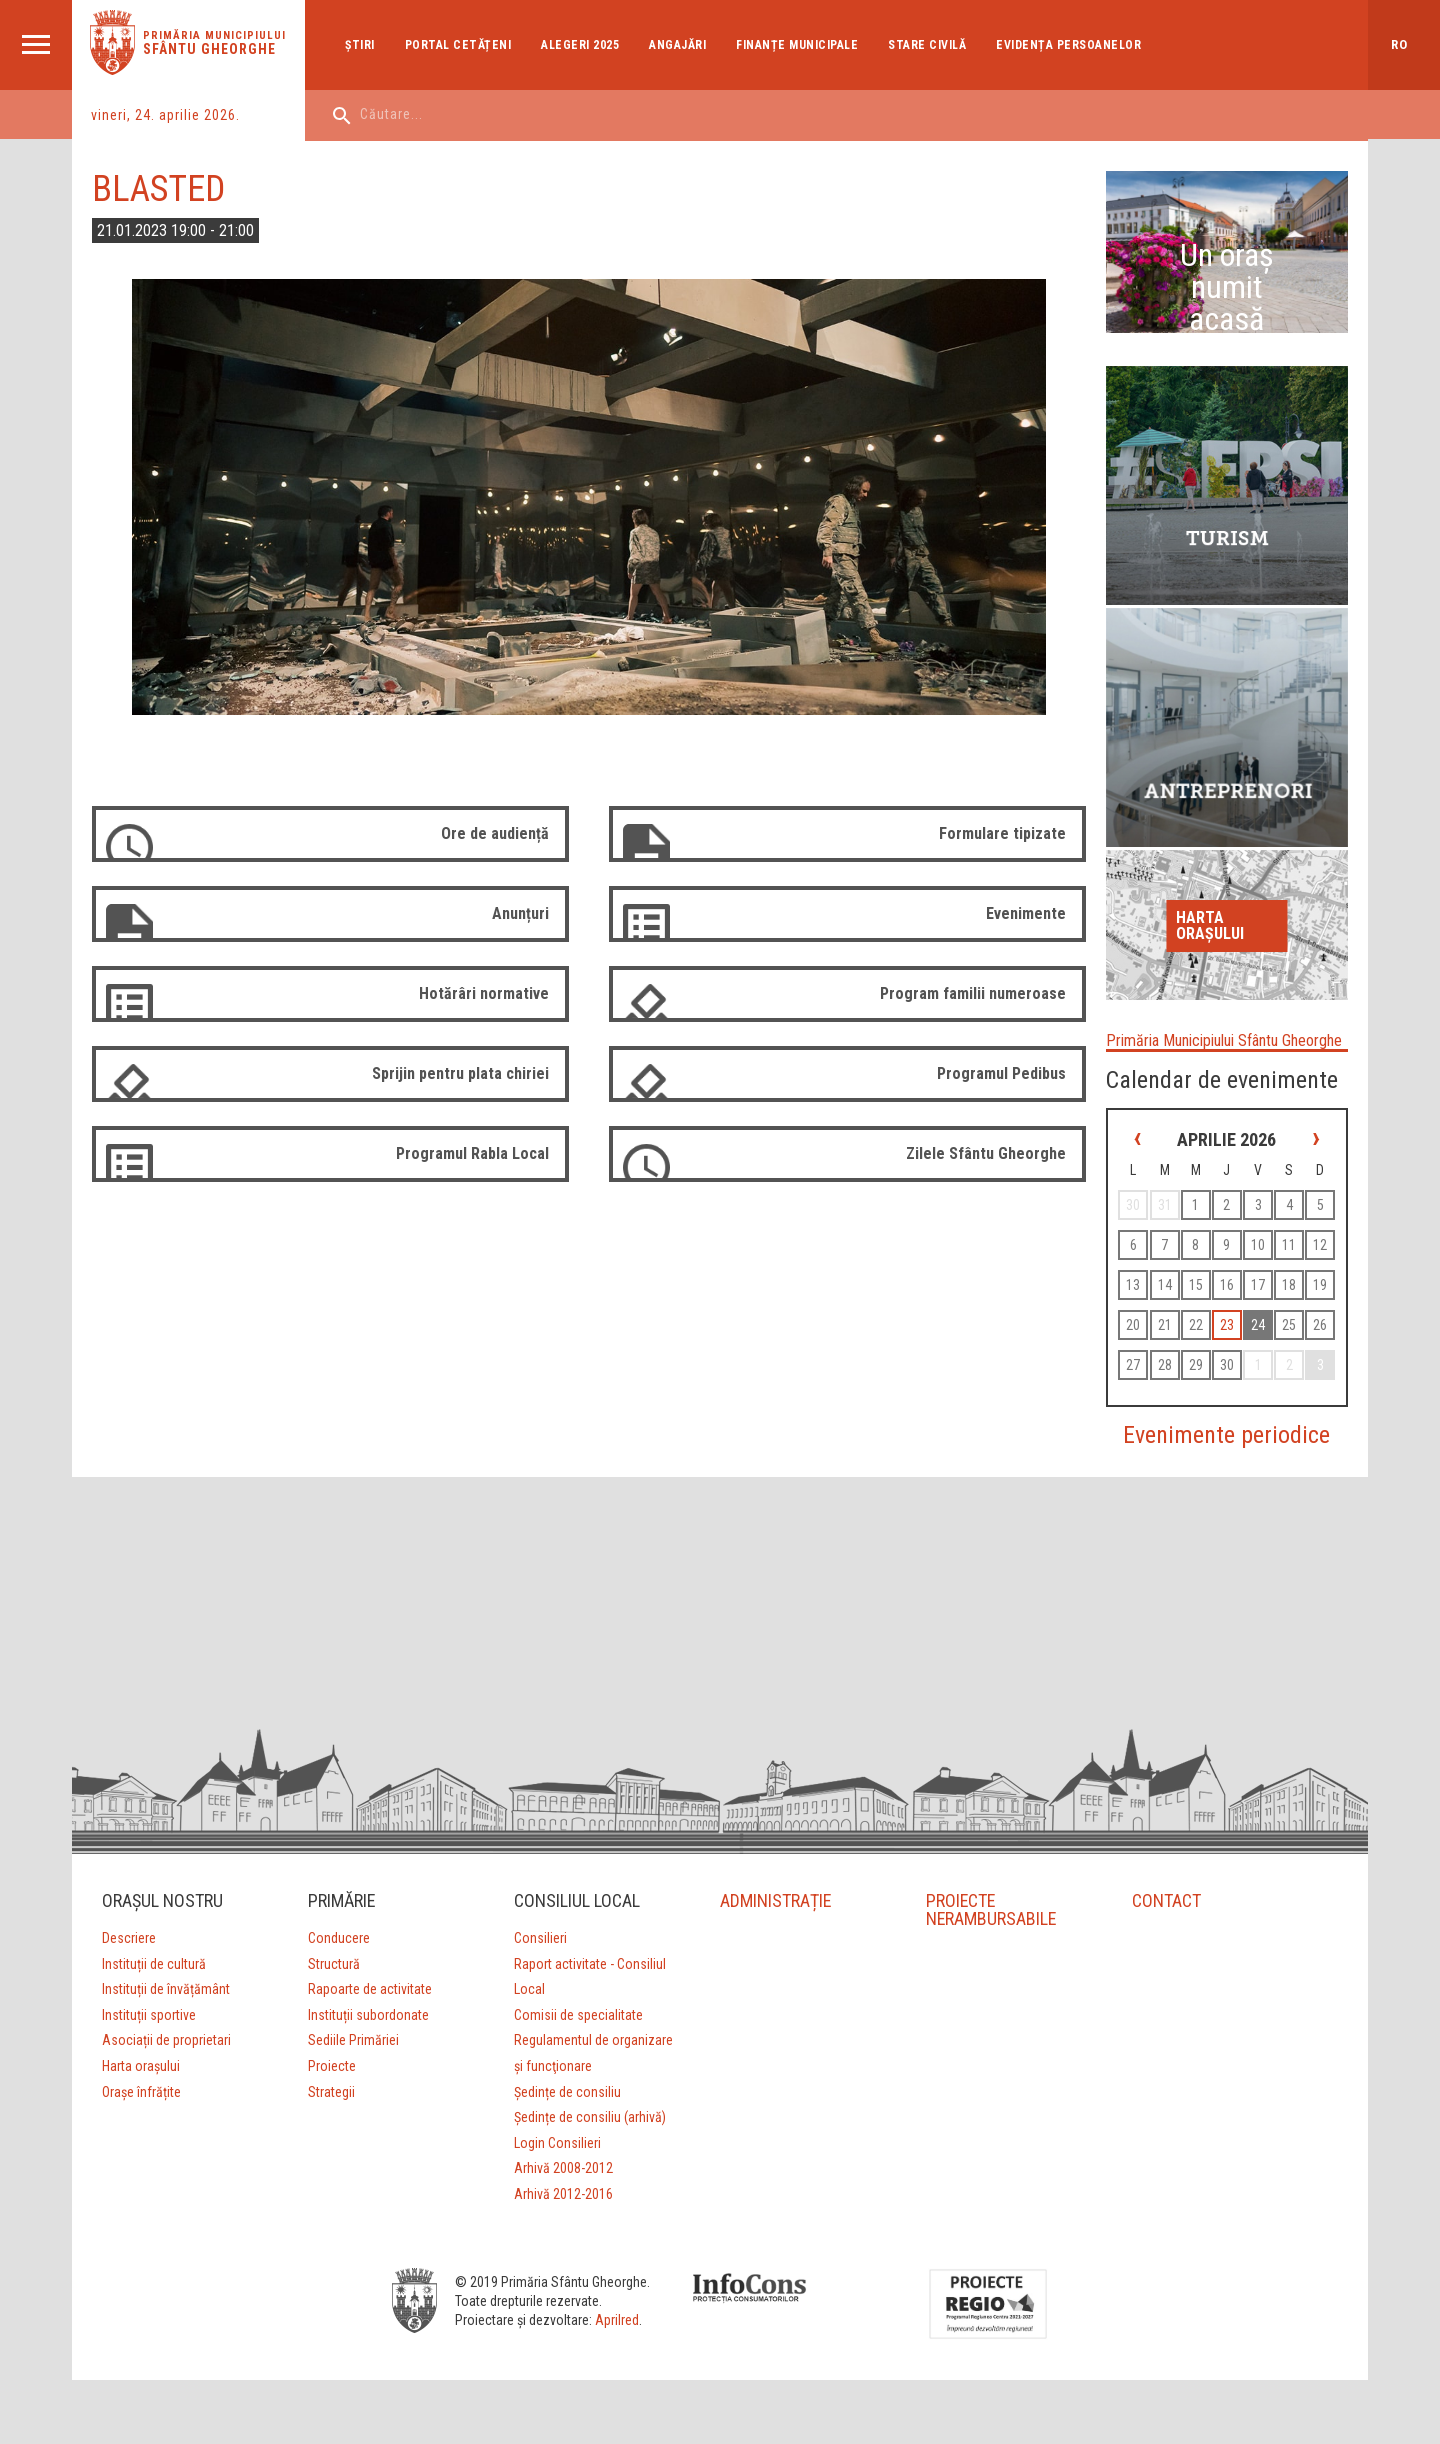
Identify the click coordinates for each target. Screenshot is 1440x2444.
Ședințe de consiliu (567, 2092)
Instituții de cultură (154, 1964)
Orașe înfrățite (141, 2092)
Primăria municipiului (214, 35)
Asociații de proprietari (166, 2040)
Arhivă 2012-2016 (563, 2194)
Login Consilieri (557, 2143)
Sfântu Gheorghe (209, 49)
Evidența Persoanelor (1068, 45)
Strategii (331, 2092)
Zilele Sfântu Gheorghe (986, 1153)
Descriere (129, 1938)
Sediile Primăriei (353, 2040)
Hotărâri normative (484, 993)
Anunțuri (520, 913)
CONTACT (1166, 1900)
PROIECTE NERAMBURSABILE (992, 1909)
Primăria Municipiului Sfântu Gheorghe (1224, 1040)
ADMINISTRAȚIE (776, 1900)
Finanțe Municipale (797, 45)
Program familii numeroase (973, 993)
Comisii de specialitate (578, 2015)
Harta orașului (1210, 925)
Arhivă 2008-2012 (563, 2168)
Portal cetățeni (458, 45)
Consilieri (540, 1938)
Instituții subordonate (368, 2015)
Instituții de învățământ (166, 1989)
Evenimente (1026, 913)
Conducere (339, 1938)
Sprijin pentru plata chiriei (460, 1073)
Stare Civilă (927, 45)
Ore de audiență (495, 833)
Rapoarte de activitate (370, 1989)
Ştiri (360, 45)
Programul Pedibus (1001, 1073)
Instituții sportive (149, 2015)
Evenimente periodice (1226, 1435)
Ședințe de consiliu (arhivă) (590, 2117)
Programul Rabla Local (472, 1153)
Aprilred (617, 2320)
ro (1399, 44)
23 (1227, 1325)
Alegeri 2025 (580, 45)
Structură (334, 1964)
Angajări (677, 45)
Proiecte (332, 2066)
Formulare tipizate (1002, 833)
